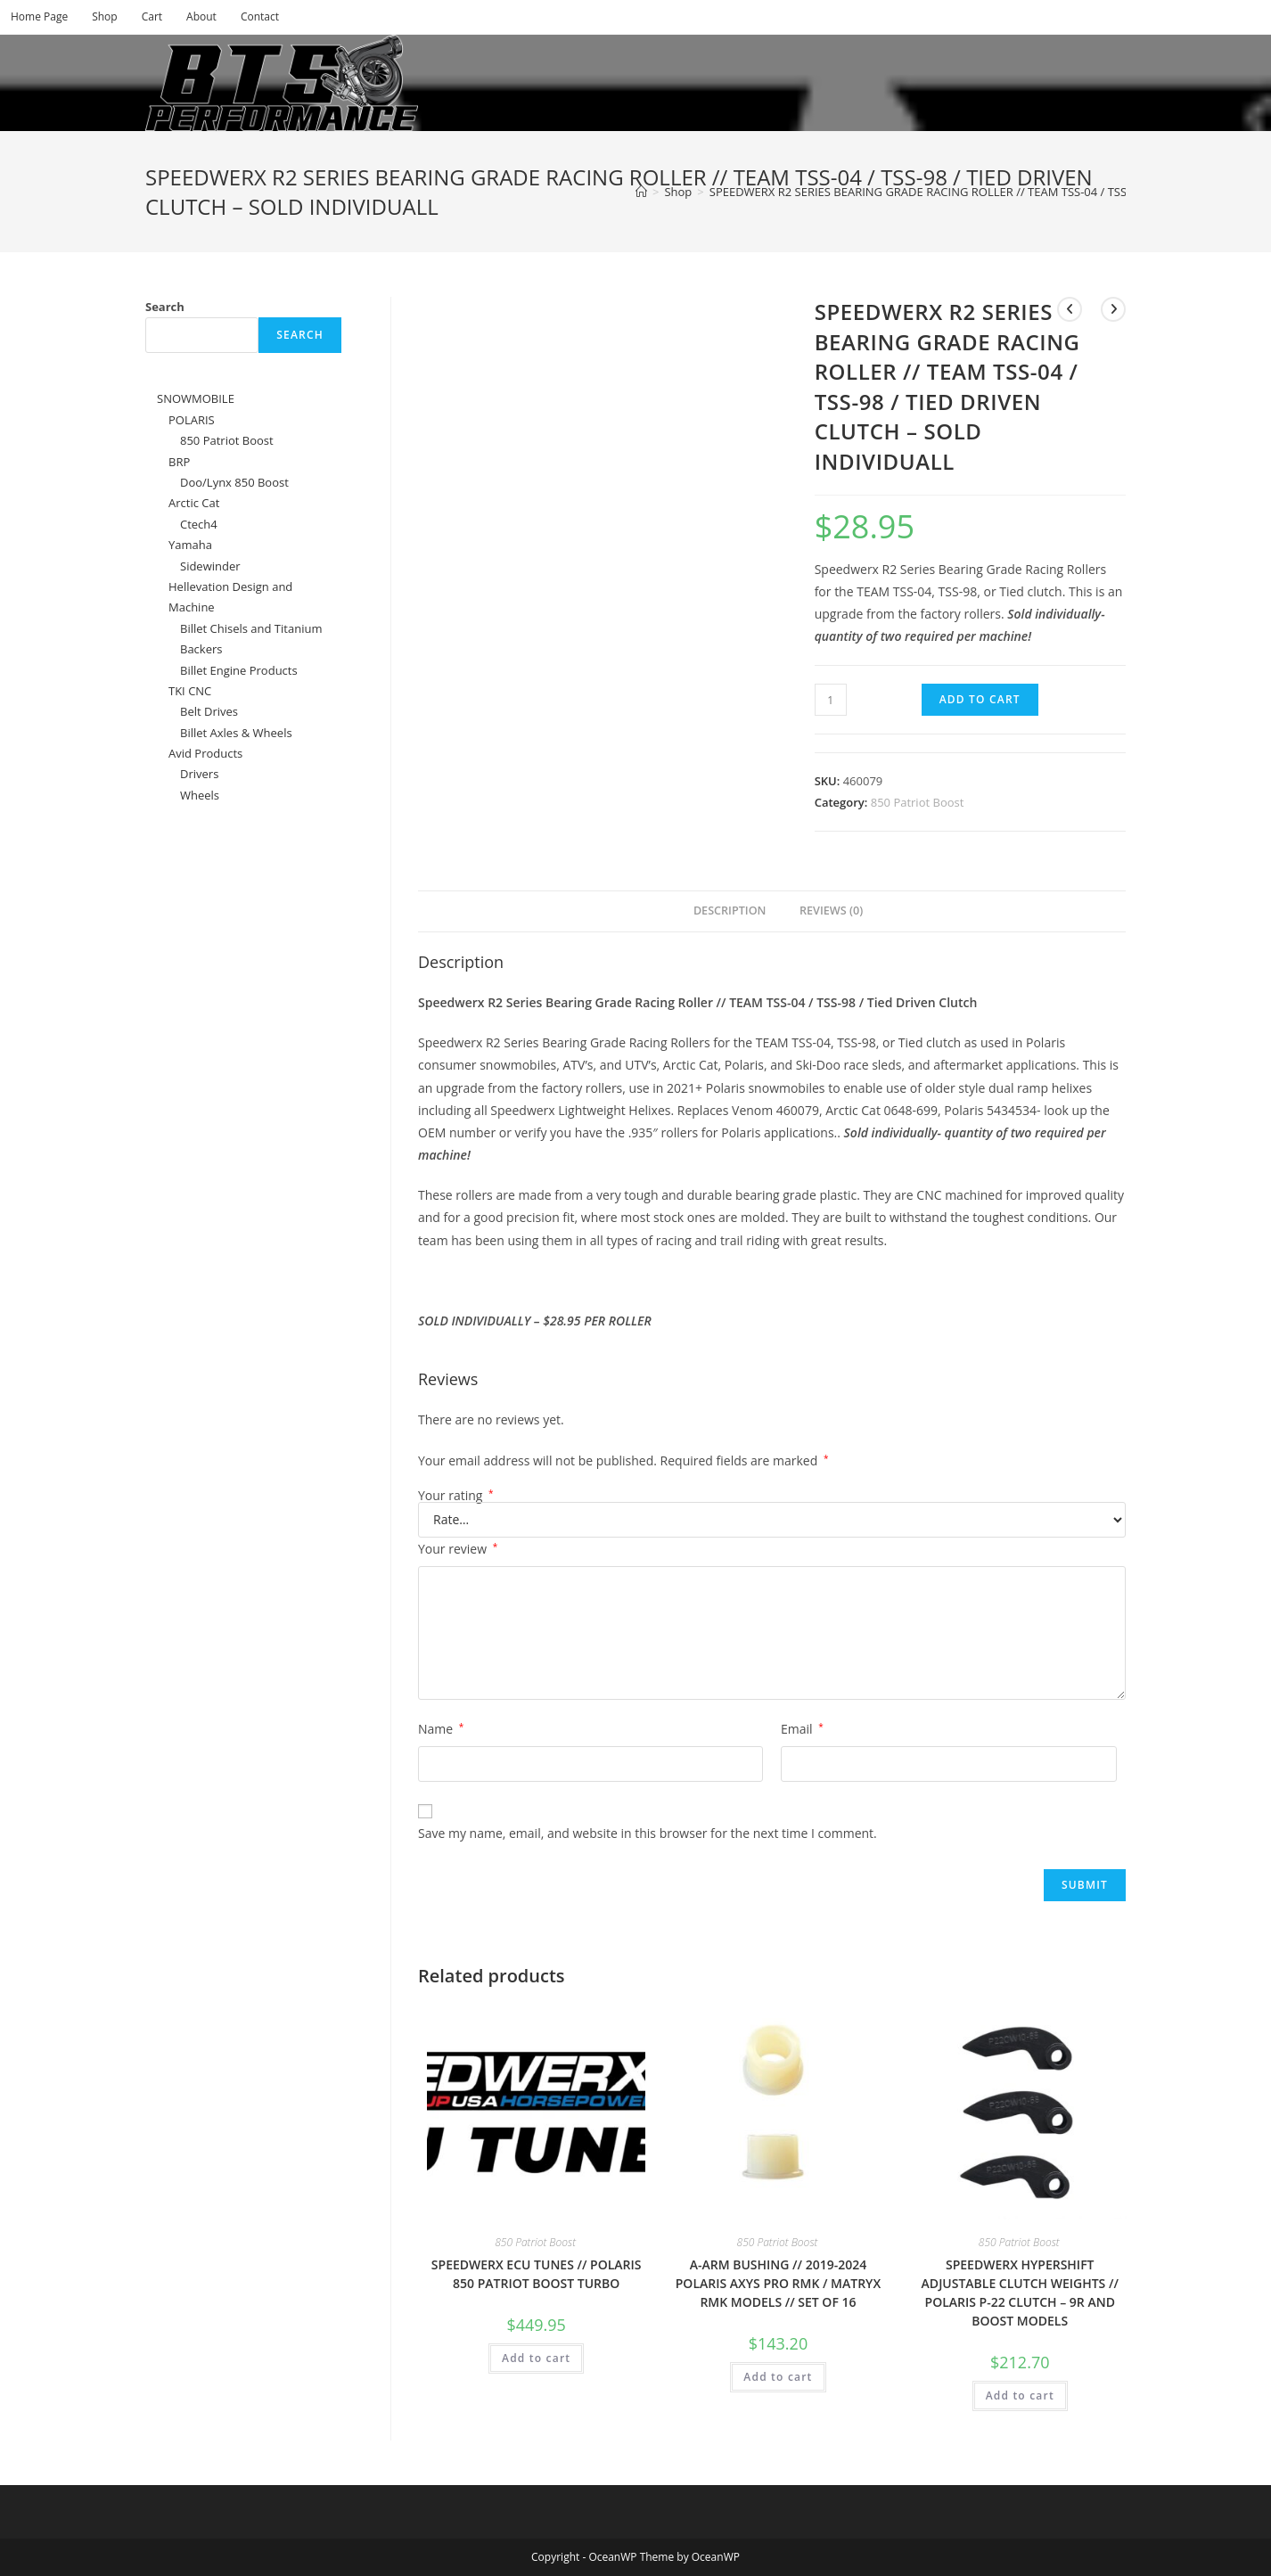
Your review (457, 1548)
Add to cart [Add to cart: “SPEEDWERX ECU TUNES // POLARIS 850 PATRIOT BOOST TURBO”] (536, 2358)
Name (440, 1728)
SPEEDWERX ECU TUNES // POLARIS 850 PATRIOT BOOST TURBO (536, 2274)
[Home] (641, 192)
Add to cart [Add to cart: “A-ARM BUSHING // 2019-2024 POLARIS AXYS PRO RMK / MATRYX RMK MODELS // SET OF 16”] (777, 2376)
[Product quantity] (831, 700)
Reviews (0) (831, 910)
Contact (260, 16)
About (201, 16)
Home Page (39, 16)
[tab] (723, 911)
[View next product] (1113, 309)
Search (164, 307)
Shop (105, 16)
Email (802, 1728)
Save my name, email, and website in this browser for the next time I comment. (647, 1833)
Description (730, 910)
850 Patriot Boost (917, 802)
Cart (152, 16)
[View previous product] (1069, 309)
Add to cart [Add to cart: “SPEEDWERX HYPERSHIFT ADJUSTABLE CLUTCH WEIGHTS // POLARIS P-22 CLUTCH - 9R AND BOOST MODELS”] (1020, 2395)
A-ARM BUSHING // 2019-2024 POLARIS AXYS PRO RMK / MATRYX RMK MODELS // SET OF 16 (778, 2283)
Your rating (456, 1495)
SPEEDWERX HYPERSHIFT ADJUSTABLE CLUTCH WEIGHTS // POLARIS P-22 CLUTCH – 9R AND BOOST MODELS (1020, 2292)
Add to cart (980, 699)
